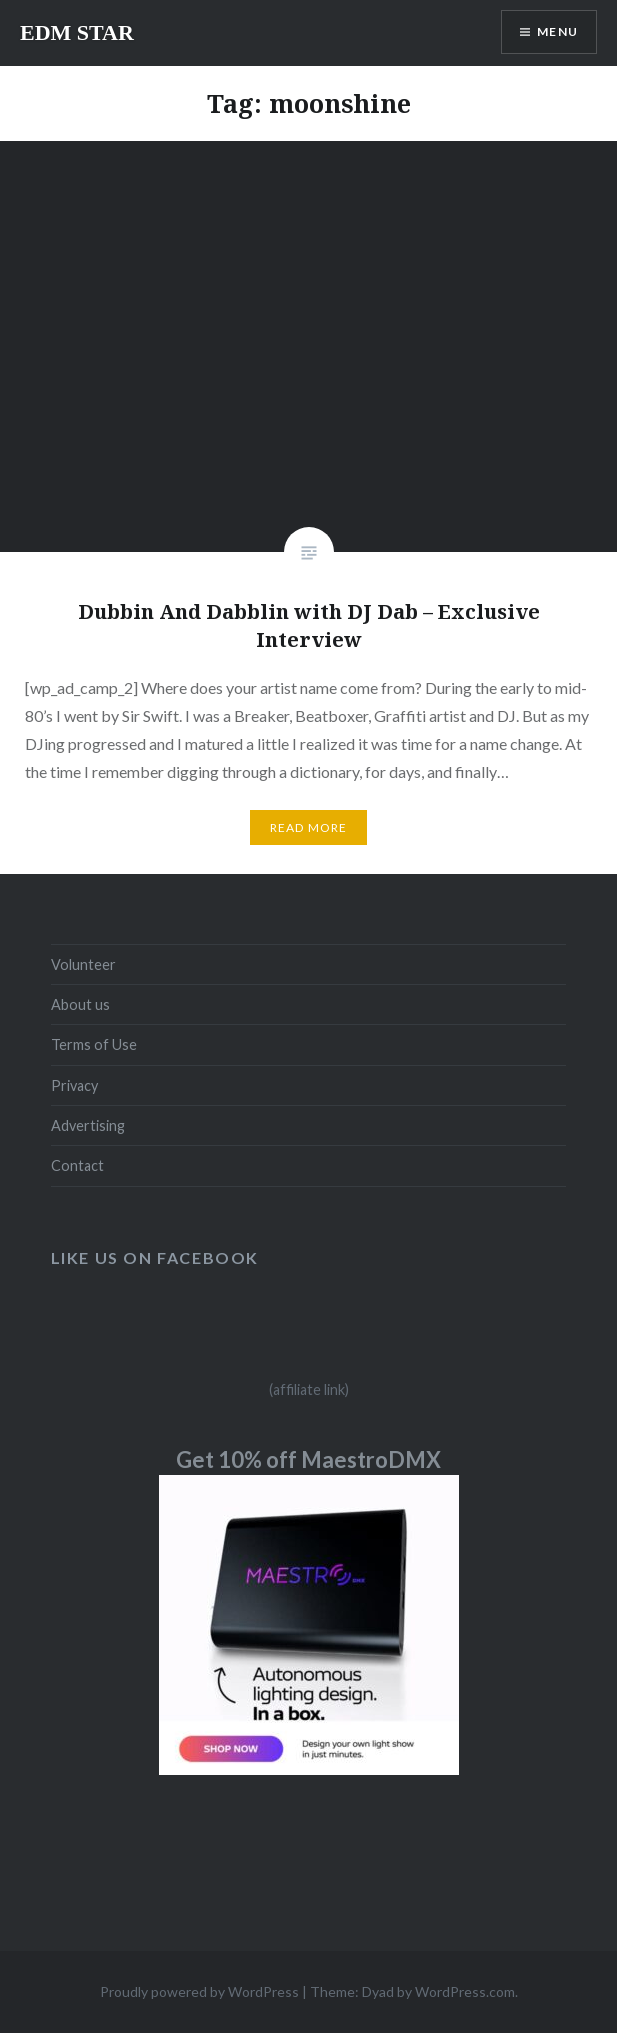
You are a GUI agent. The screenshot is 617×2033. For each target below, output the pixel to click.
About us (80, 1004)
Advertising (88, 1125)
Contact (77, 1165)
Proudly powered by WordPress (199, 1991)
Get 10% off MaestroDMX (308, 1459)
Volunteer (83, 964)
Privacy (74, 1085)
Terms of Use (94, 1044)
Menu (557, 31)
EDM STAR (77, 32)
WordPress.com (465, 1991)
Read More (309, 827)
